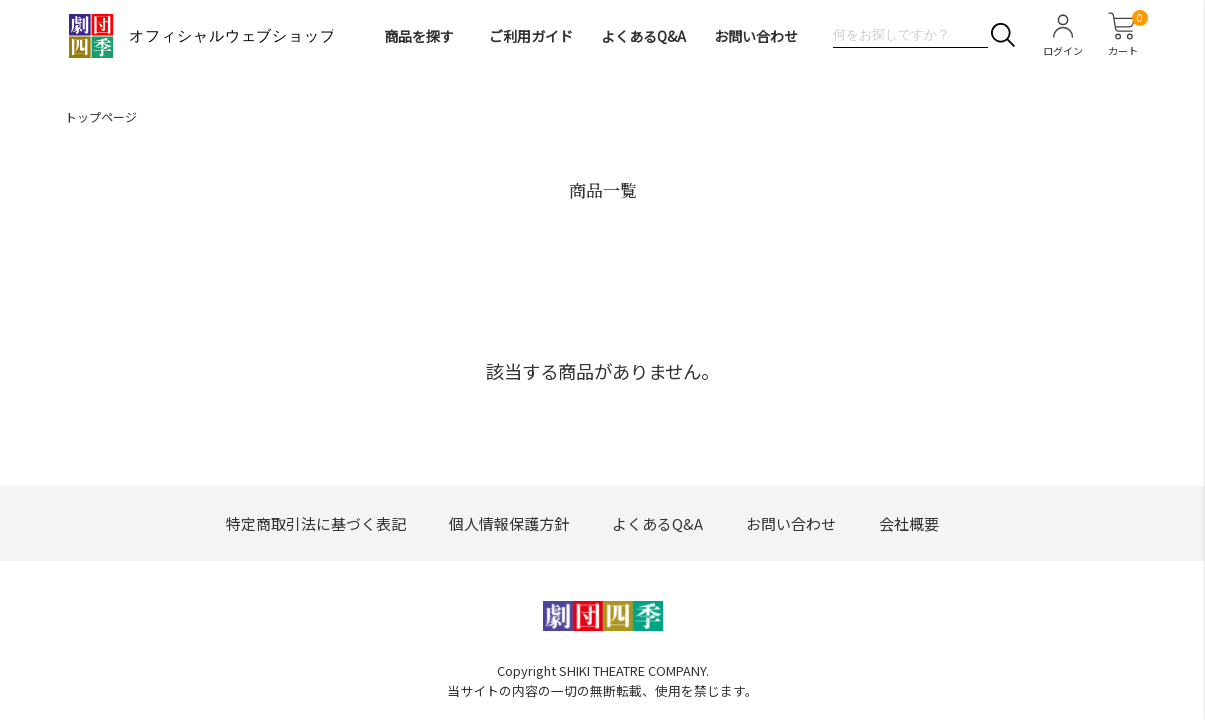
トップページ (101, 116)
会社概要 (909, 523)
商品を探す (419, 36)
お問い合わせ (756, 36)
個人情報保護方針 (509, 523)
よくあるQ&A (643, 36)
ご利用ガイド (531, 36)
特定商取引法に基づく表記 (316, 523)
